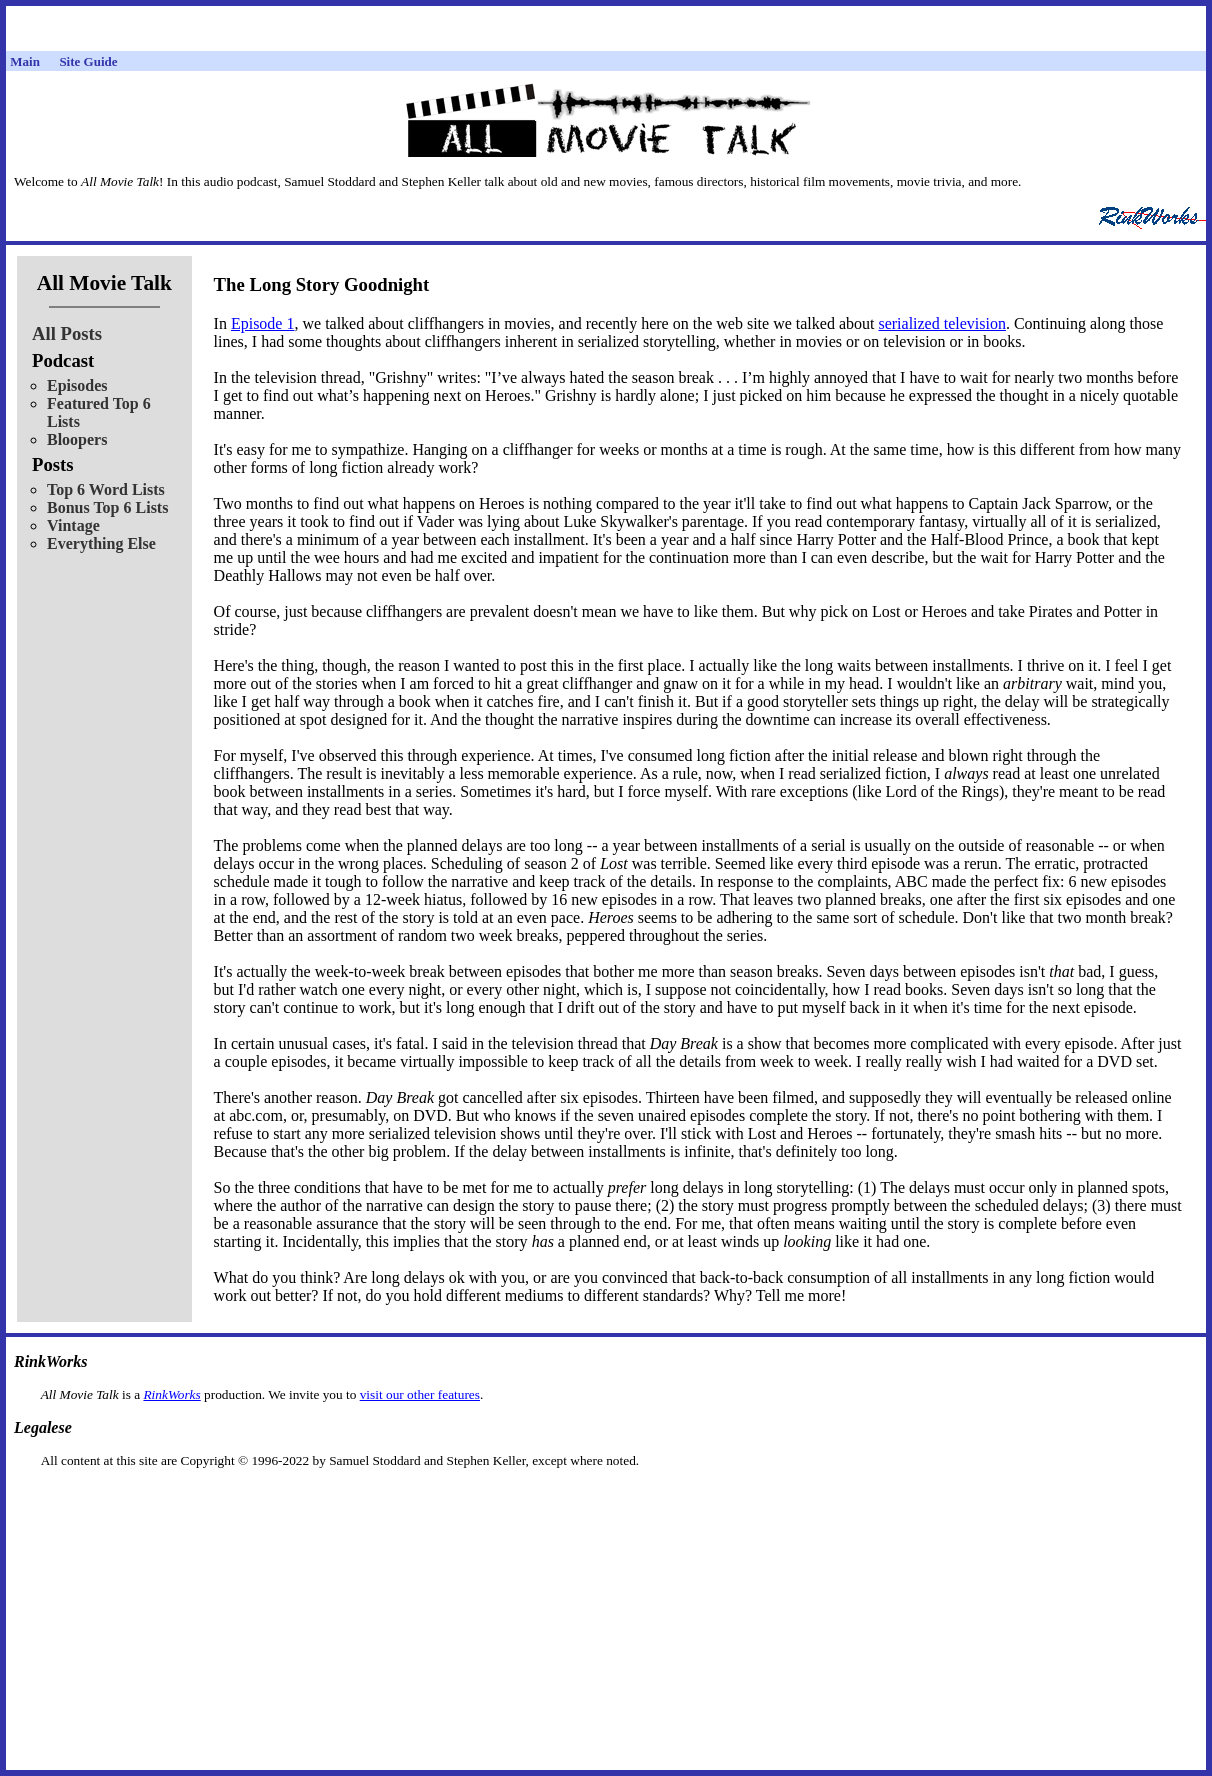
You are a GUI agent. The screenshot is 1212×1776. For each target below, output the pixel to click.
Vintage (73, 525)
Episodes (77, 385)
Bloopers (77, 439)
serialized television (942, 323)
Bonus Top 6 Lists (107, 507)
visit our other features (420, 1394)
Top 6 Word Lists (106, 489)
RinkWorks (171, 1394)
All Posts (67, 333)
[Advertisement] (606, 1500)
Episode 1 (263, 323)
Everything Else (101, 543)
